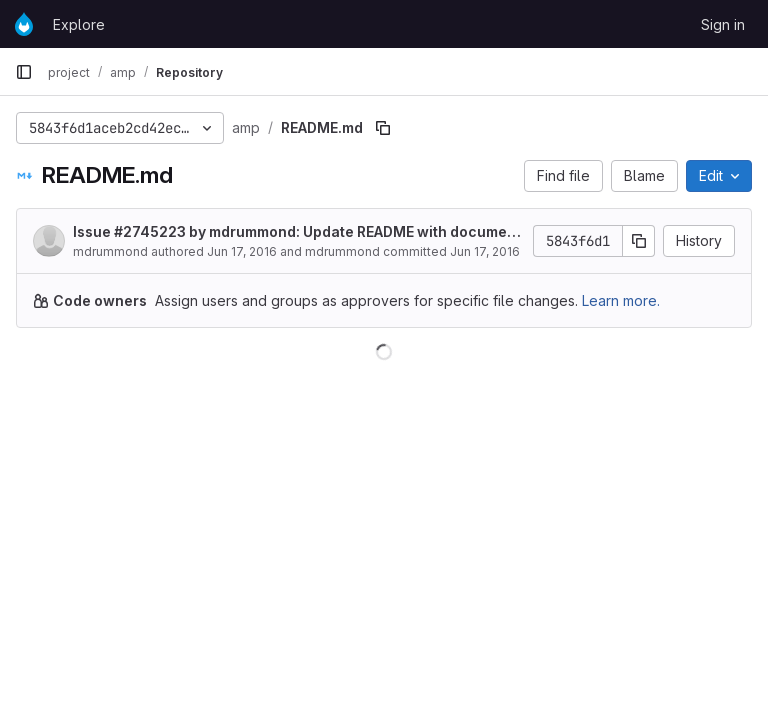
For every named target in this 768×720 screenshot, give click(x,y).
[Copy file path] (383, 128)
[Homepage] (24, 24)
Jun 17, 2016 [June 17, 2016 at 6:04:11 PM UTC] (242, 251)
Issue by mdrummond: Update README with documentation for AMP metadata (297, 232)
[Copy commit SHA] (639, 241)
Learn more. (621, 300)
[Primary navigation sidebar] (24, 72)
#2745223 (150, 231)
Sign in (723, 24)
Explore (79, 24)
